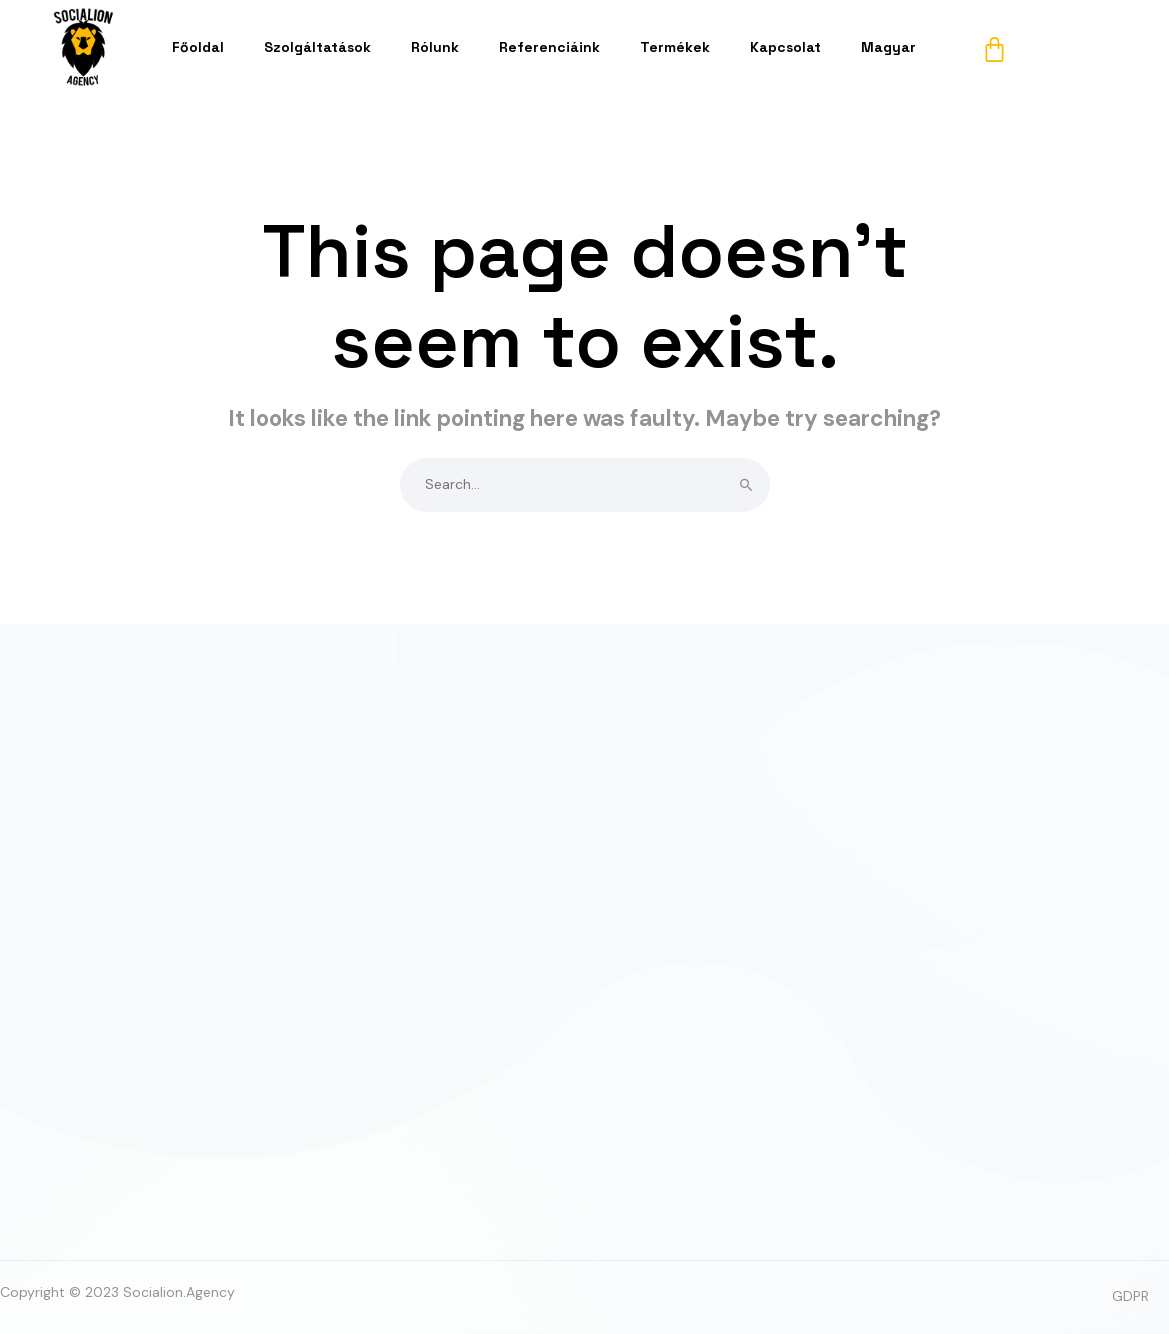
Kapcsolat (785, 47)
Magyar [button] (888, 47)
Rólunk (435, 47)
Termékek (675, 47)
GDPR (1130, 1296)
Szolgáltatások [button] (317, 47)
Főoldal (198, 47)
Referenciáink (549, 47)
